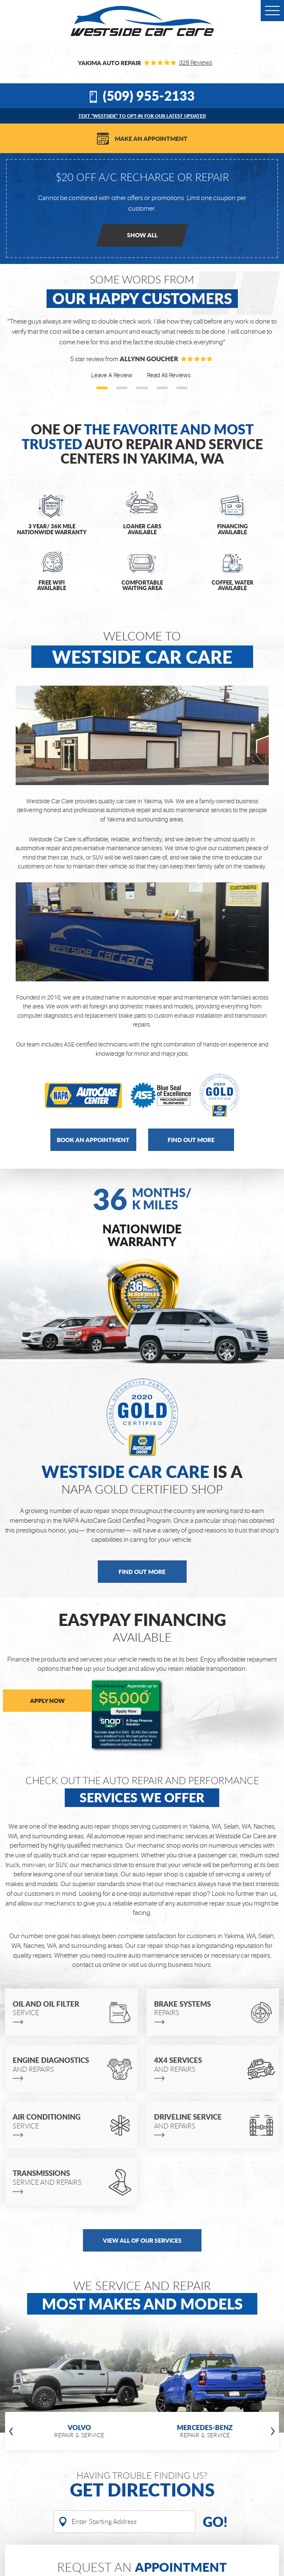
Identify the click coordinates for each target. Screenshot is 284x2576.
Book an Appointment (93, 1139)
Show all (142, 235)
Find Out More (142, 1571)
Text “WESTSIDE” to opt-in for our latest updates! (142, 116)
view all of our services (142, 2240)
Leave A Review (111, 375)
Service (59, 2008)
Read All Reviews (168, 375)
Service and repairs (59, 2177)
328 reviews (195, 63)
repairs (200, 2008)
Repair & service (79, 2430)
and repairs (59, 2064)
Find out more (191, 1139)
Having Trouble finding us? (142, 2485)
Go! (215, 2521)
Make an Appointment (151, 138)
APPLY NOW (47, 1700)
